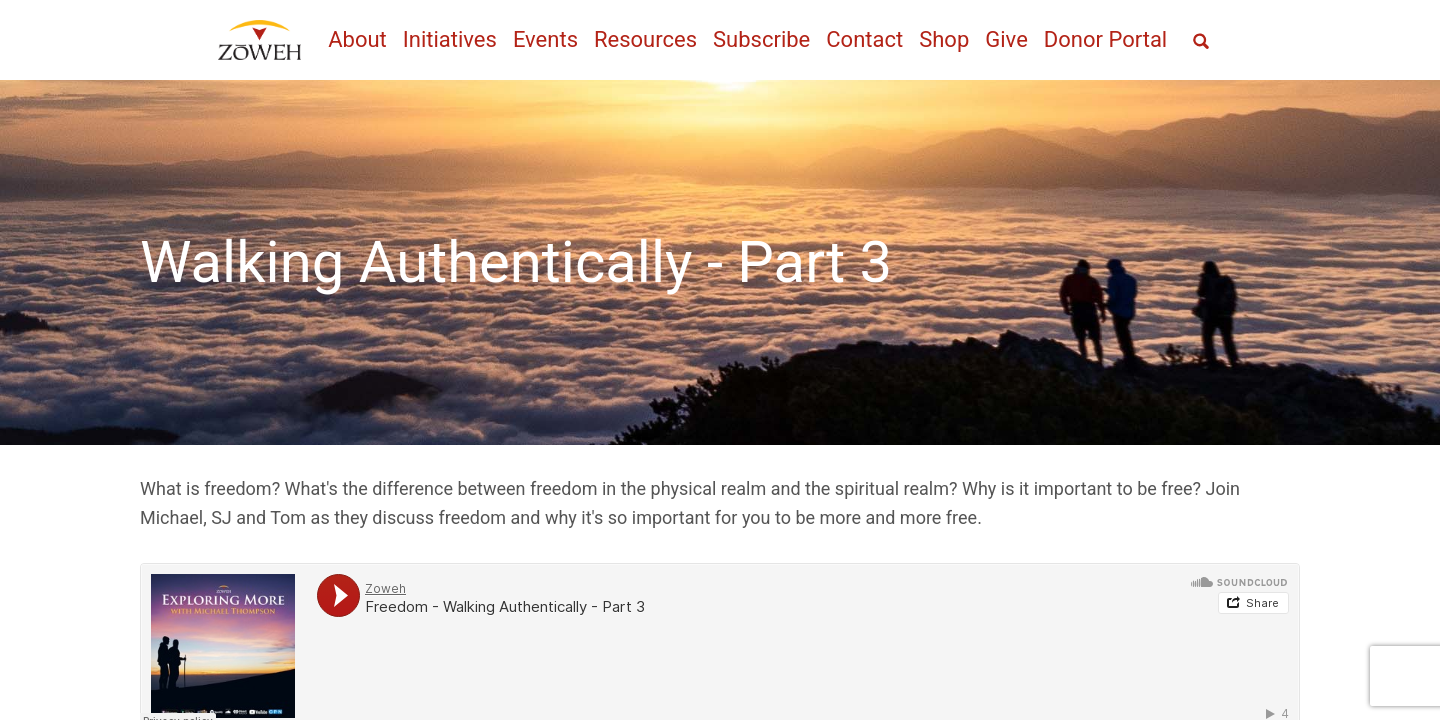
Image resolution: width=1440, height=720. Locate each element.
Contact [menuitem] (864, 39)
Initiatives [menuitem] (450, 39)
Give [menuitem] (1006, 39)
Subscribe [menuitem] (761, 39)
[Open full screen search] (1201, 41)
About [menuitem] (357, 39)
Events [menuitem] (545, 39)
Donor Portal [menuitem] (1105, 39)
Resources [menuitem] (645, 39)
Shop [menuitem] (944, 39)
